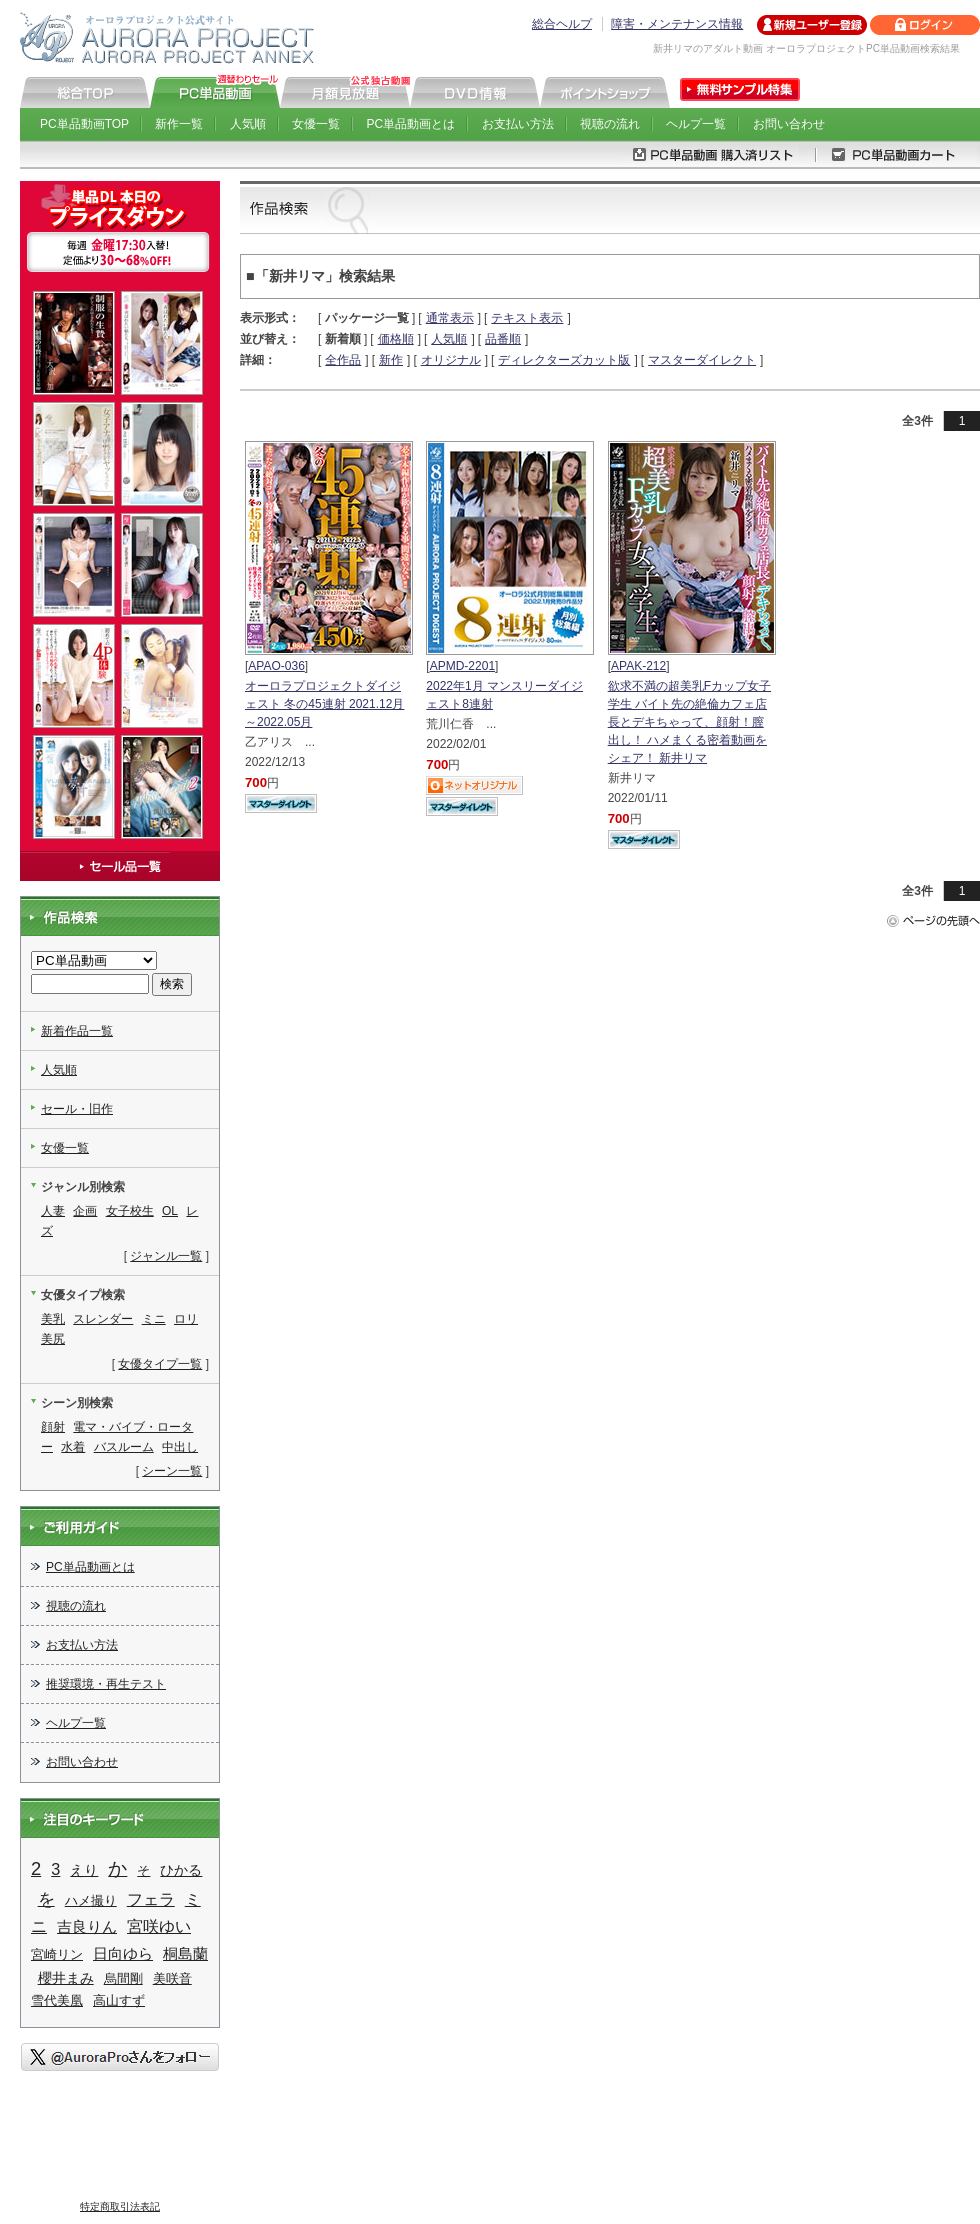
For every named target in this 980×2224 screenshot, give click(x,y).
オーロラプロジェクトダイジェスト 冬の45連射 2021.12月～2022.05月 (324, 704)
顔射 (53, 1427)
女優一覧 (316, 124)
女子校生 (130, 1211)
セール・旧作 (77, 1109)
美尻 (53, 1339)
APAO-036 (276, 666)
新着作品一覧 (77, 1031)
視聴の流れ (610, 124)
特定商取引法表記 (120, 2206)
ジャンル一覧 (166, 1256)
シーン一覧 (172, 1471)
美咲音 (172, 1978)
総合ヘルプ (562, 24)
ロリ (186, 1319)
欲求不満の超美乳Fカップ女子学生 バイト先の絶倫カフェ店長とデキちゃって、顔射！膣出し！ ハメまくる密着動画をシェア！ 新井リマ (689, 722)
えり (84, 1870)
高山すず (119, 2000)
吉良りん (87, 1926)
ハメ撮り (91, 1900)
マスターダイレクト (702, 360)
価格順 (396, 339)
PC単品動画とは (411, 124)
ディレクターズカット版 (564, 360)
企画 (85, 1211)
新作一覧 (179, 124)
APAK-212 (638, 666)
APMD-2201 (462, 666)
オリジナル (451, 360)
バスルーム (124, 1447)
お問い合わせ (789, 124)
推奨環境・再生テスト (106, 1684)
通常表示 (450, 318)
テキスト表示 (527, 318)
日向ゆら (123, 1954)
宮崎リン (57, 1954)
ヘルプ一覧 (696, 124)
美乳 (53, 1319)
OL (170, 1211)
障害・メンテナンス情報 (677, 24)
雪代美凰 (57, 2000)
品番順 (503, 339)
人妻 (53, 1211)
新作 (391, 360)
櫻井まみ (66, 1978)
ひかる (181, 1870)
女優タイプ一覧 (160, 1364)
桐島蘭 (185, 1953)
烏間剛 (123, 1978)
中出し (180, 1447)
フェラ (151, 1899)
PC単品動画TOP (84, 124)
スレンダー (103, 1319)
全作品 (343, 360)
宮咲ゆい (159, 1926)
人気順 (248, 124)
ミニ (154, 1319)
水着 (73, 1447)
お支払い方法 (518, 124)
